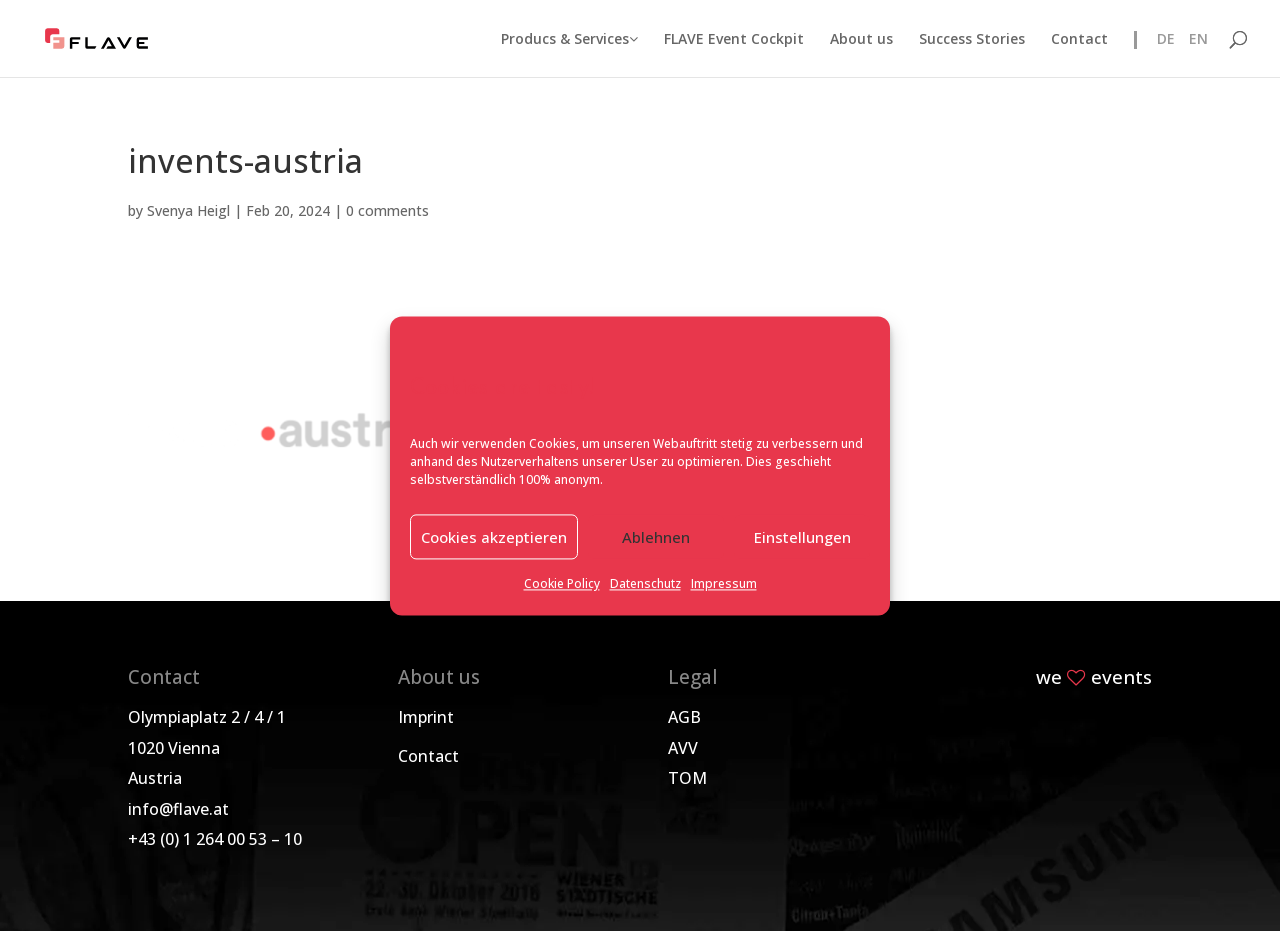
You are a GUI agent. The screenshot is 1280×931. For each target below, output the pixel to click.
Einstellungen (802, 537)
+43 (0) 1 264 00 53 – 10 (215, 839)
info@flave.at (178, 809)
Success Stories (972, 40)
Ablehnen (656, 537)
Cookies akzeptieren (494, 537)
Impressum (724, 584)
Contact (1079, 40)
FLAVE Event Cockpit (734, 40)
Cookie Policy (562, 584)
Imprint (426, 717)
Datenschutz (645, 584)
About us (861, 40)
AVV (683, 748)
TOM (687, 778)
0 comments (387, 210)
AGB (684, 717)
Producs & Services (569, 40)
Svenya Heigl (188, 210)
